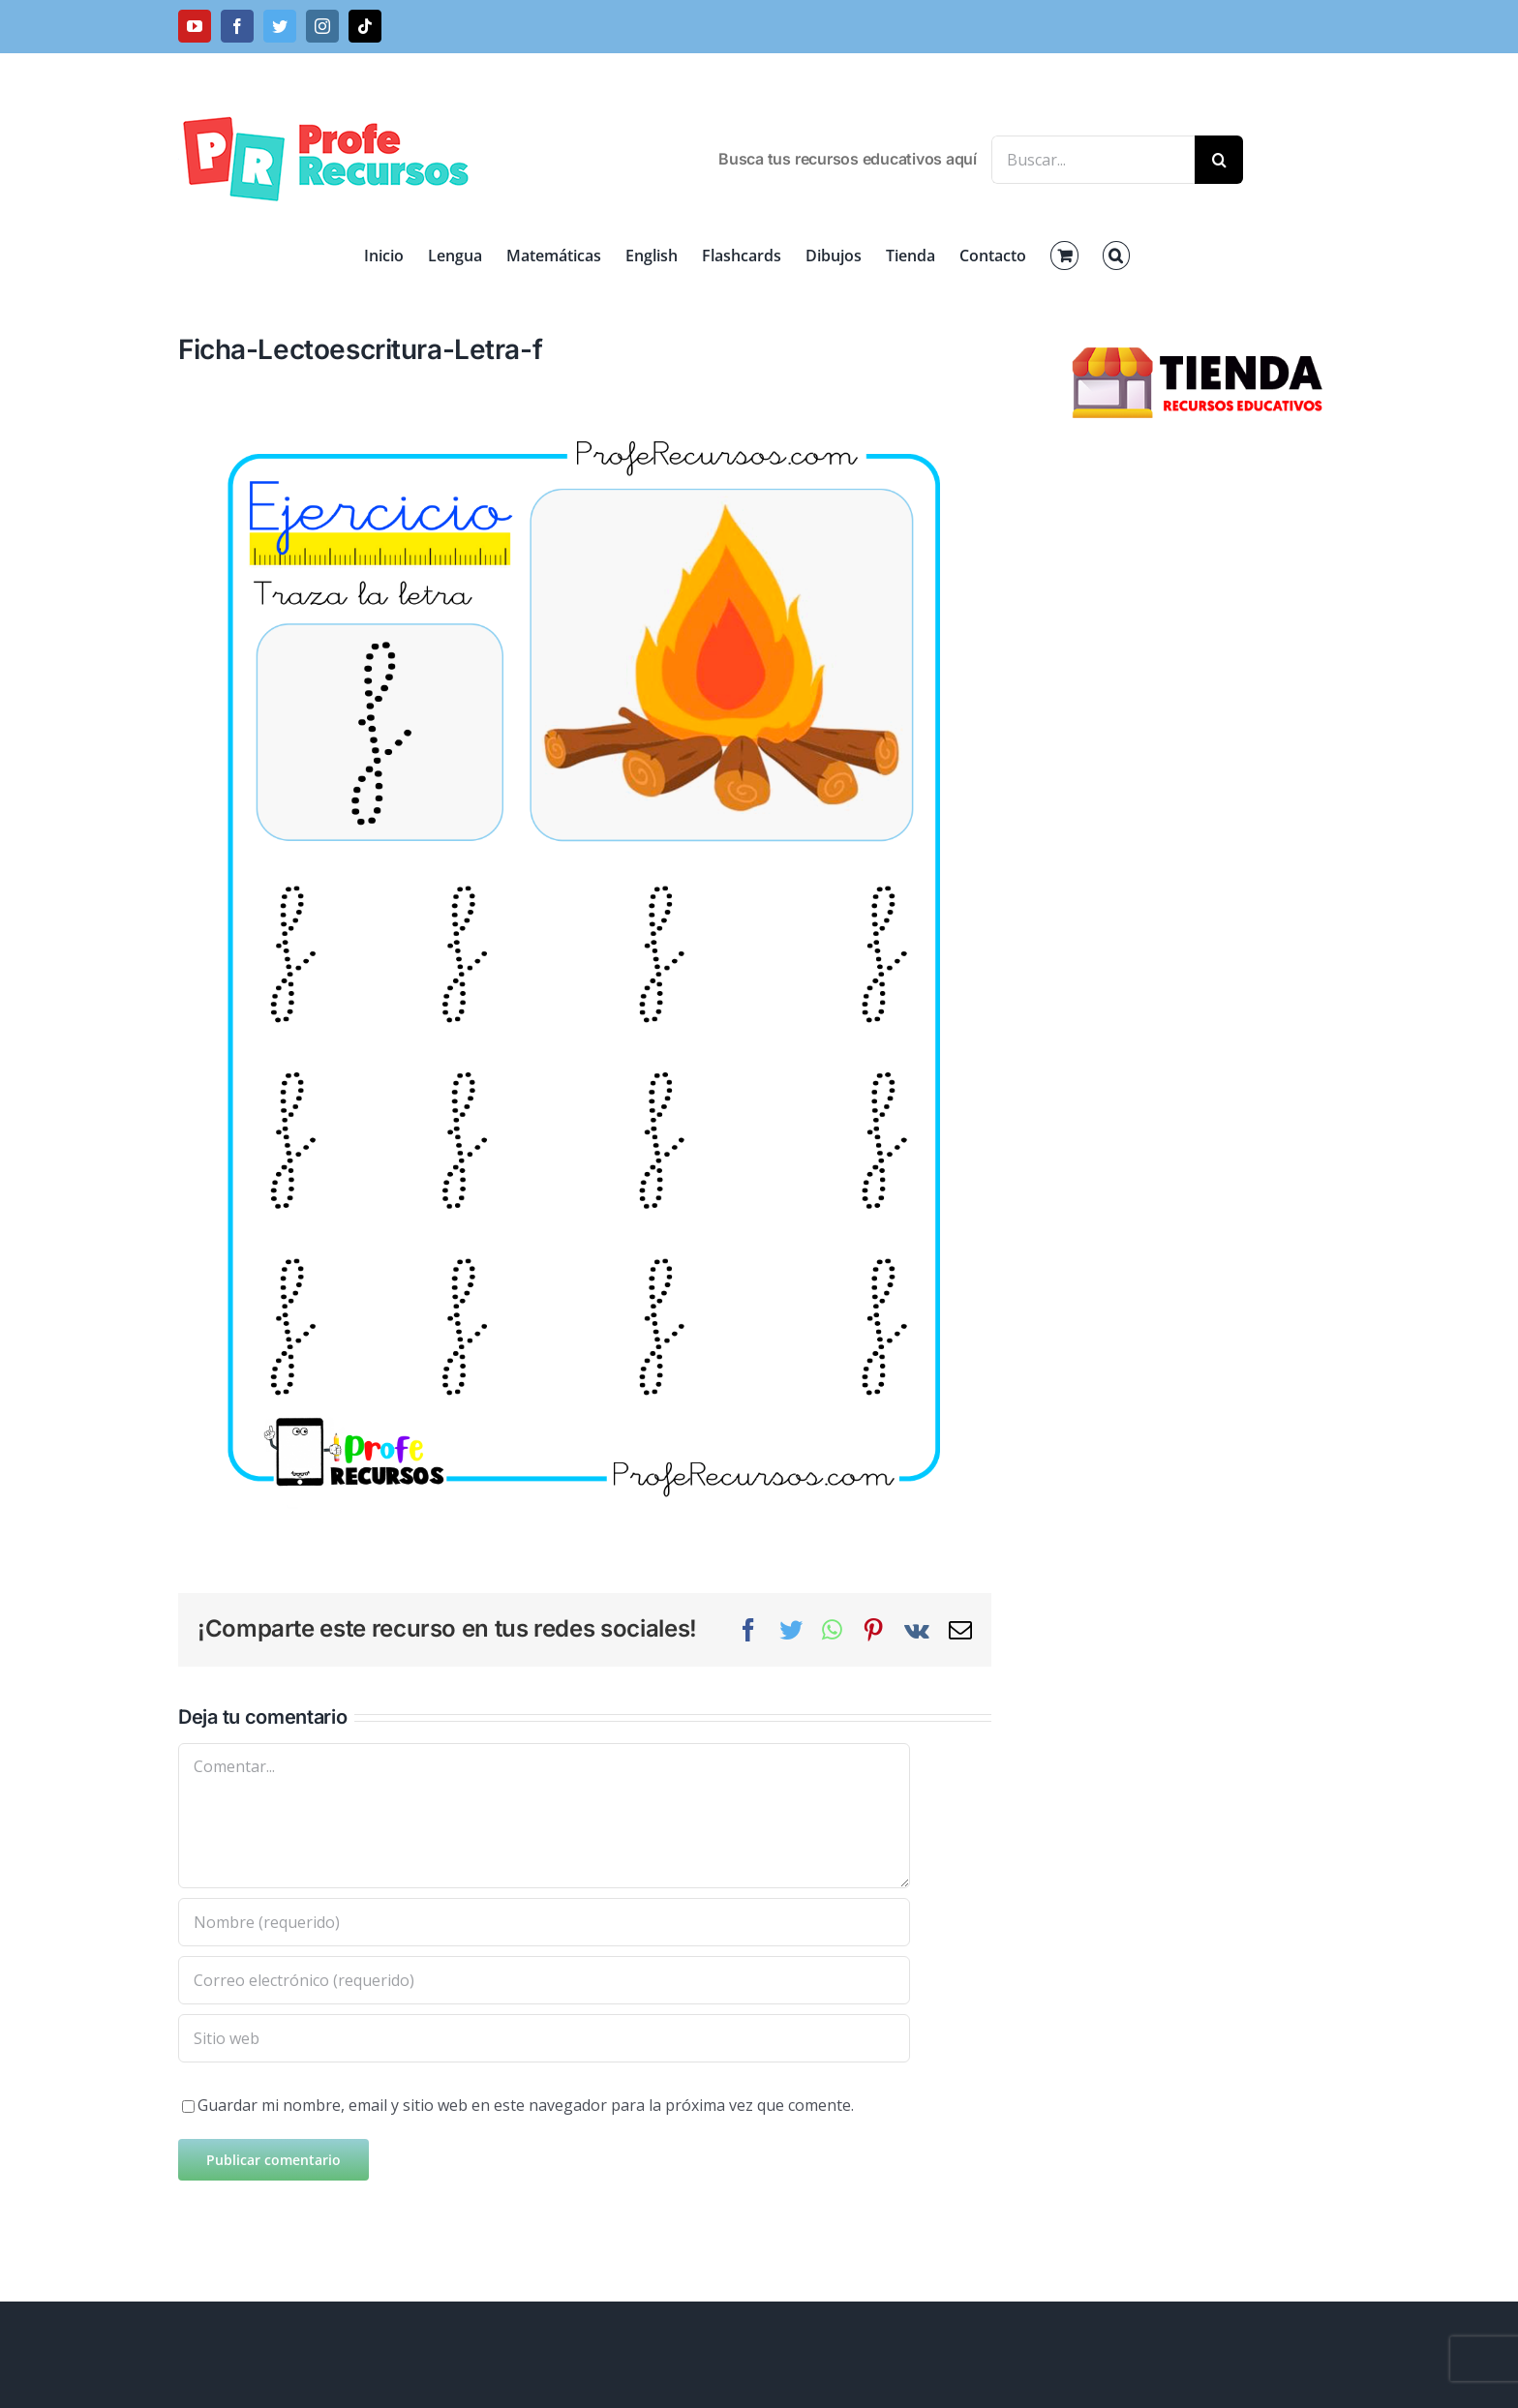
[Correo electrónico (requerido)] (544, 1980)
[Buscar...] (1093, 159)
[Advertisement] (1200, 764)
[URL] (544, 2038)
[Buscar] (1219, 159)
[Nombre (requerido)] (544, 1922)
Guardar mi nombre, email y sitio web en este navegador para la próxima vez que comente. (525, 2105)
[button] (1116, 255)
